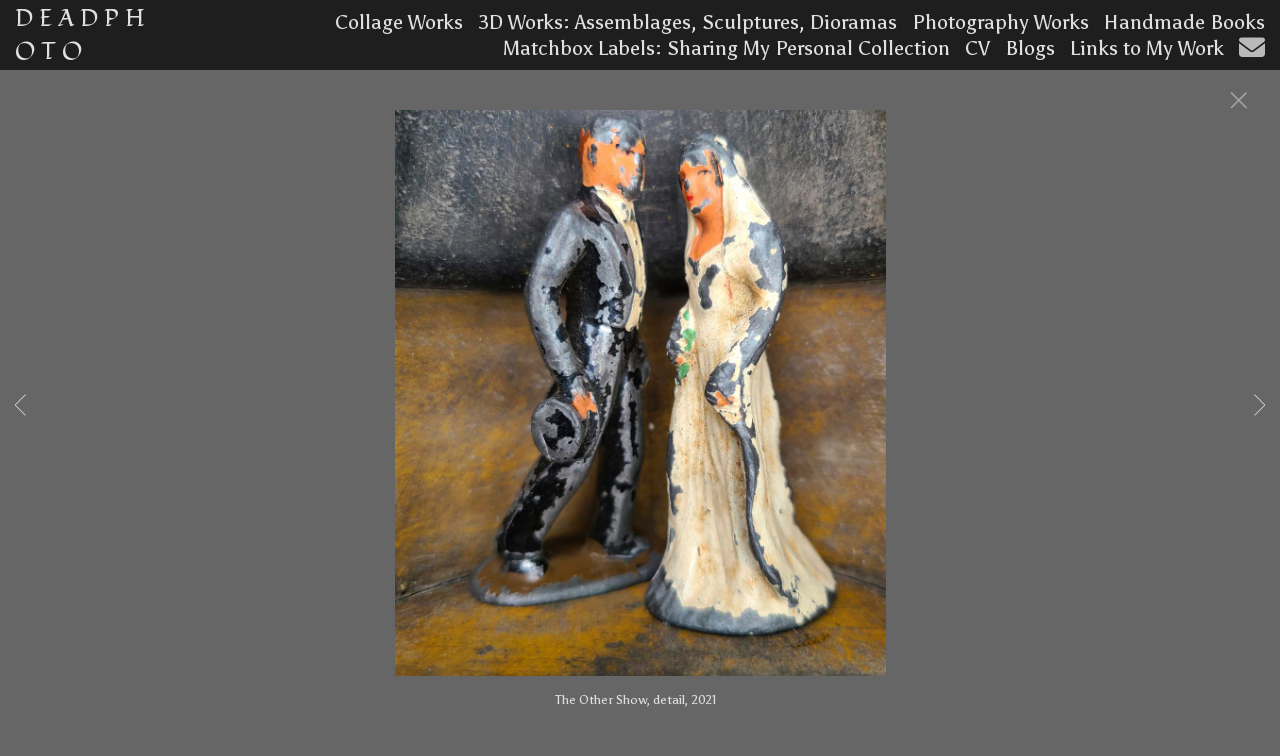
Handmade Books (1184, 22)
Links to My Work (1147, 48)
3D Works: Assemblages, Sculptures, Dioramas (687, 22)
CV (977, 48)
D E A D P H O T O (80, 35)
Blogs (1030, 48)
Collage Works (399, 22)
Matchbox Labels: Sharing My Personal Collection (726, 48)
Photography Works (1000, 22)
